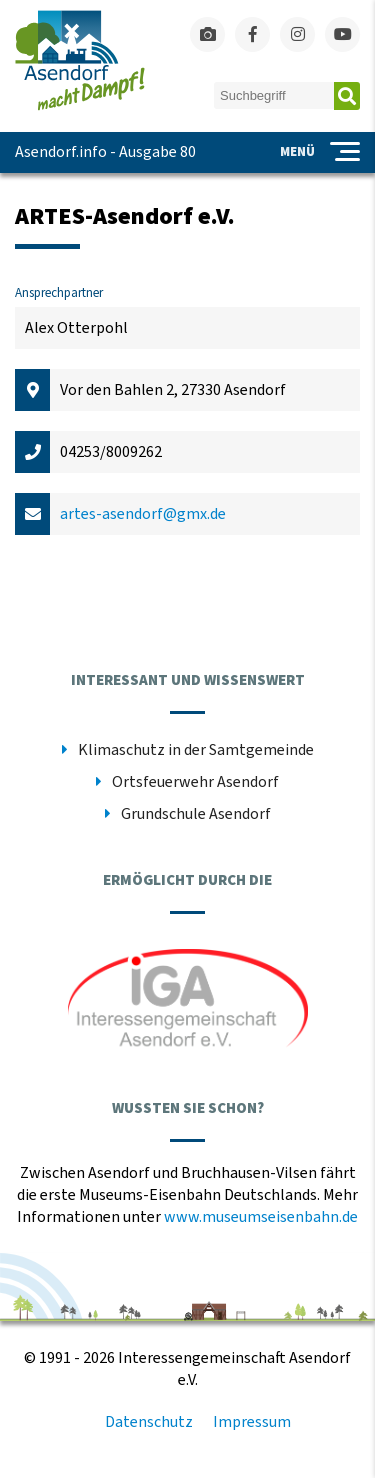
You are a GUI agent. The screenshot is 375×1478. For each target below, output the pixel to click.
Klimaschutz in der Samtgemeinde (196, 750)
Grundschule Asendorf (196, 814)
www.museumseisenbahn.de (261, 1217)
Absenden (347, 96)
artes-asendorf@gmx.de (143, 514)
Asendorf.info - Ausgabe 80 (105, 152)
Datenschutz (149, 1422)
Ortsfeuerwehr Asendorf (195, 782)
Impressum (252, 1422)
